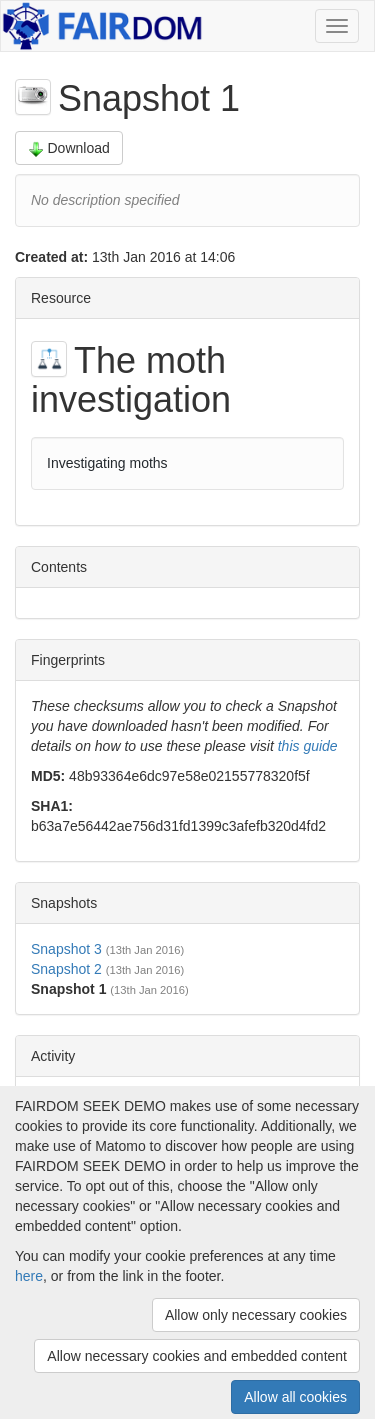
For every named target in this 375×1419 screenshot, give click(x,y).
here (29, 1276)
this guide (308, 746)
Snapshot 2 (66, 969)
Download (69, 148)
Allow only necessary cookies (256, 1315)
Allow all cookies (295, 1397)
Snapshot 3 (66, 949)
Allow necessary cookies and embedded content (197, 1356)
